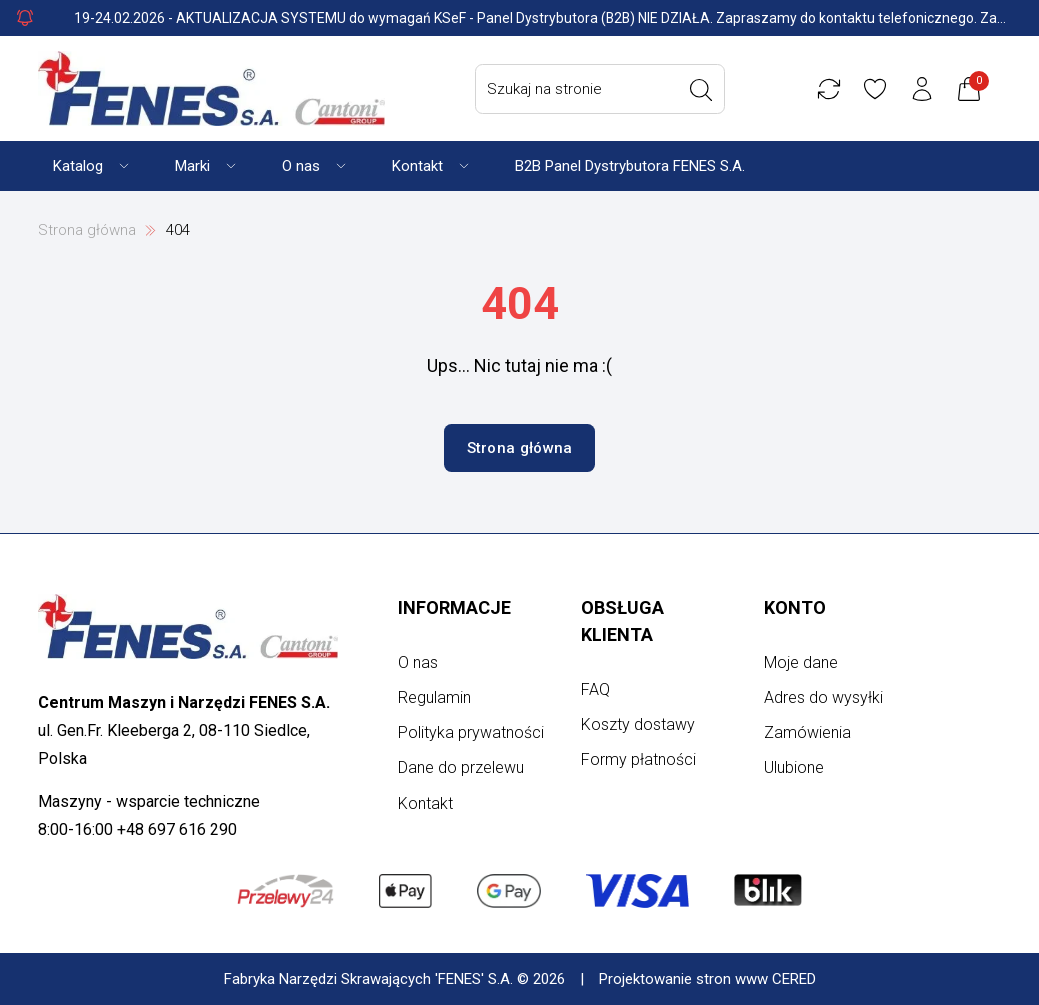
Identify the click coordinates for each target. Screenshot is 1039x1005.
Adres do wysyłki (823, 697)
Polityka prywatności (471, 732)
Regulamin (434, 697)
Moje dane (801, 662)
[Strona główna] (211, 88)
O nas (418, 662)
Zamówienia (807, 732)
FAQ (595, 689)
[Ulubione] (875, 89)
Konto (795, 607)
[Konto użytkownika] (922, 89)
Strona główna (87, 230)
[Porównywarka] (829, 89)
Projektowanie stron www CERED (707, 979)
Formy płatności (638, 759)
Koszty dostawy (638, 724)
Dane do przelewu (461, 767)
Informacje (454, 607)
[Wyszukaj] (701, 90)
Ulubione (794, 767)
